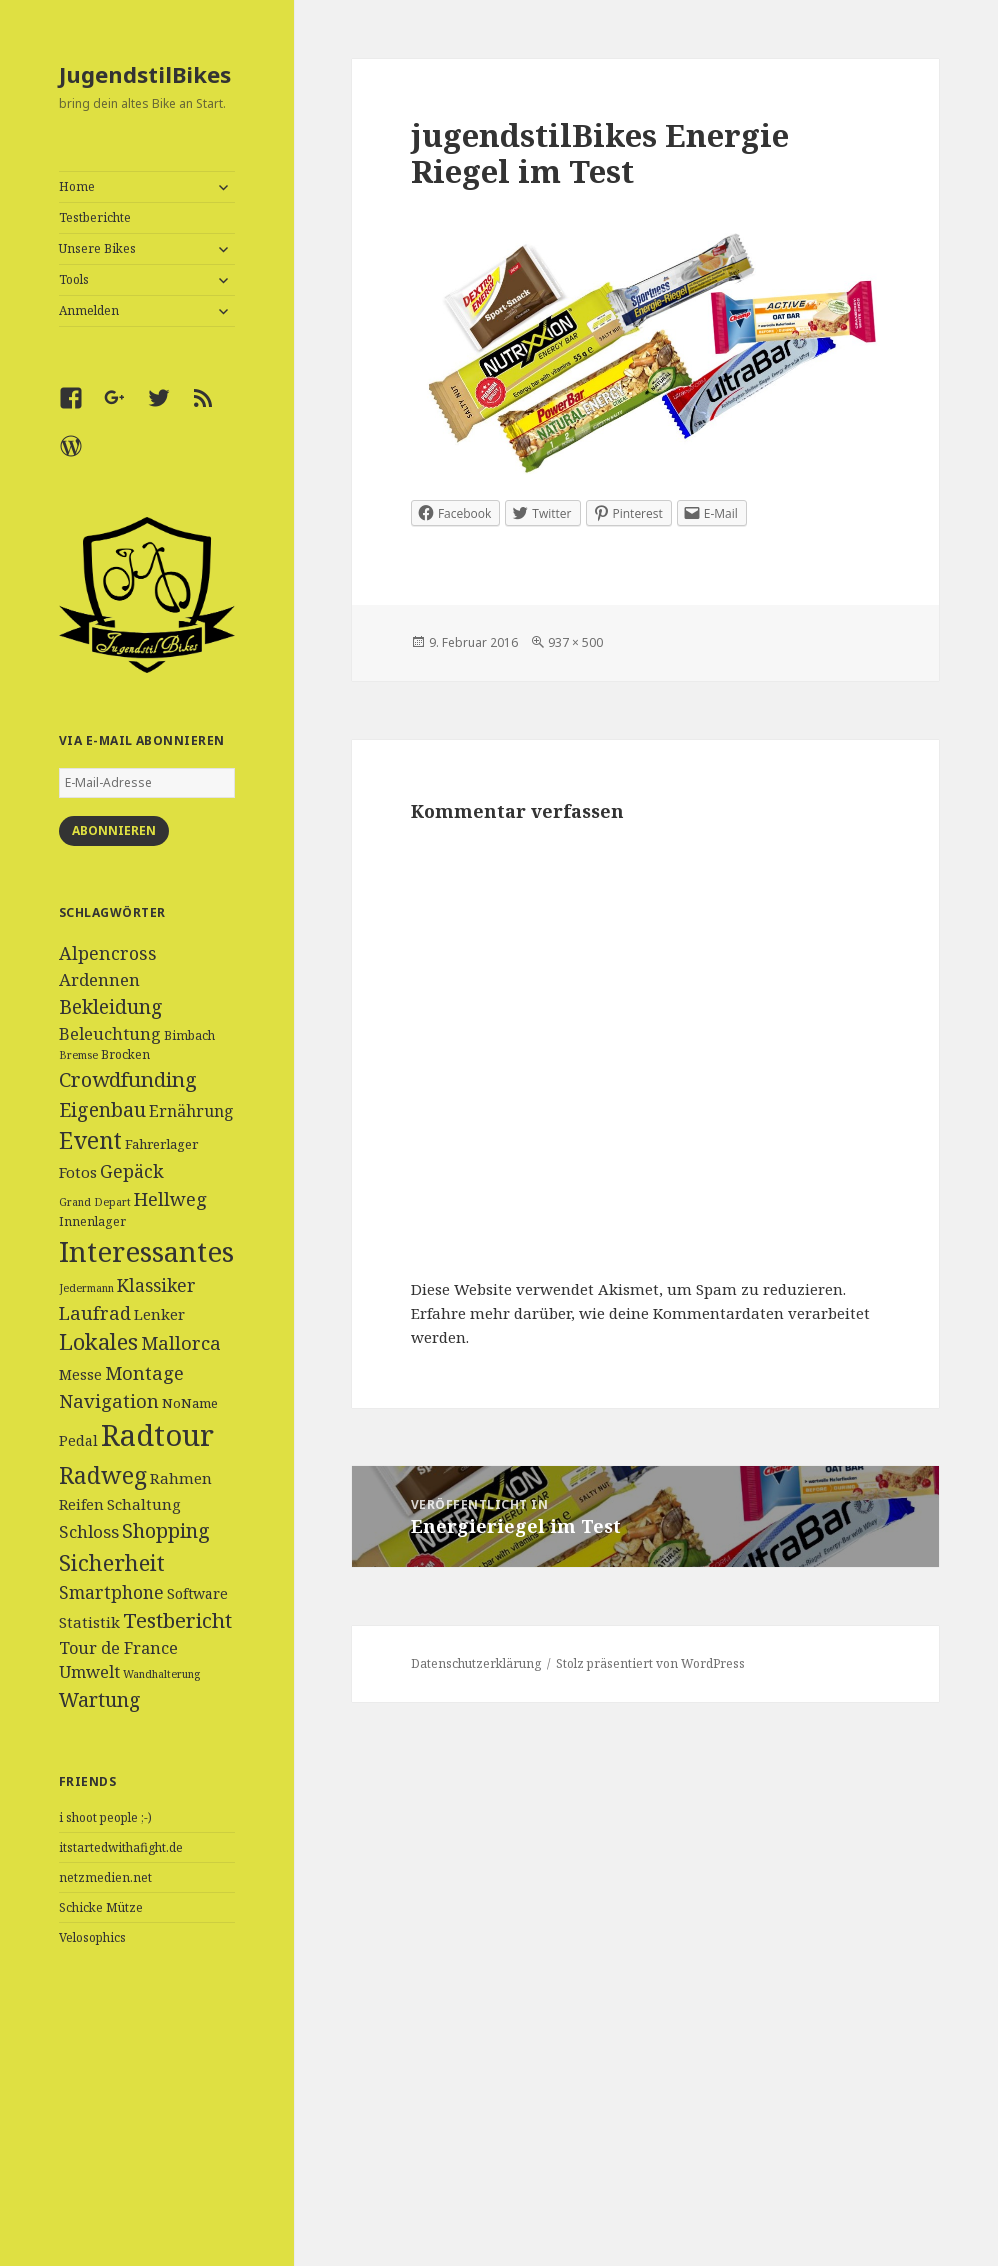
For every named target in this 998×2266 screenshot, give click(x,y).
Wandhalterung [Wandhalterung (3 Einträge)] (161, 1674)
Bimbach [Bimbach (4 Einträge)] (189, 1035)
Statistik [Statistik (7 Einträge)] (89, 1622)
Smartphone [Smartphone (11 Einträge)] (111, 1592)
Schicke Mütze (101, 1907)
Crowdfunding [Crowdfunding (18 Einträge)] (128, 1079)
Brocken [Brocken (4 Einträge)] (125, 1054)
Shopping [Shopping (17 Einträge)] (166, 1530)
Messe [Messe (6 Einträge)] (80, 1374)
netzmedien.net (105, 1877)
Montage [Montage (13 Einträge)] (144, 1372)
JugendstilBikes (145, 74)
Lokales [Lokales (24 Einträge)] (98, 1341)
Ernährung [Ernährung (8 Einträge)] (191, 1111)
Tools (74, 279)
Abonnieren (114, 830)
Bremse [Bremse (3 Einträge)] (78, 1055)
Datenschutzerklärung (476, 1663)
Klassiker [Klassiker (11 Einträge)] (156, 1285)
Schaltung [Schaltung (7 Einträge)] (144, 1504)
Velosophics (92, 1937)
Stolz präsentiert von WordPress (650, 1663)
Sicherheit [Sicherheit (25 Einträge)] (112, 1562)
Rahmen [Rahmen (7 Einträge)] (181, 1478)
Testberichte (95, 217)
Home (77, 186)
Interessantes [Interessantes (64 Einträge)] (146, 1251)
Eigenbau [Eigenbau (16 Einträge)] (102, 1109)
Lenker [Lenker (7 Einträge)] (159, 1314)
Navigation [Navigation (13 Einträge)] (109, 1400)
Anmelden (89, 310)
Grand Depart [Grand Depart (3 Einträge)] (95, 1202)
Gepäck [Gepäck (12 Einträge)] (132, 1171)
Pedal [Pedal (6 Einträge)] (78, 1440)
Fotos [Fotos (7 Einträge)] (78, 1172)
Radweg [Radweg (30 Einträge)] (103, 1475)
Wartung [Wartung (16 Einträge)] (100, 1699)
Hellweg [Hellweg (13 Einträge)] (170, 1198)
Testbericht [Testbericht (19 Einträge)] (177, 1620)
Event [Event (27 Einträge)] (90, 1140)
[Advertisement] (147, 2131)
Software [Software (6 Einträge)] (197, 1593)
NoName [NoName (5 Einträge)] (190, 1403)
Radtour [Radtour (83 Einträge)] (157, 1435)
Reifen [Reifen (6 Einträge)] (81, 1504)
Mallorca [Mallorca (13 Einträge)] (181, 1342)
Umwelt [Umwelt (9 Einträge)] (89, 1672)
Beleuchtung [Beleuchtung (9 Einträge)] (110, 1034)
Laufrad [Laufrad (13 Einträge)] (95, 1312)
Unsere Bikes (97, 248)
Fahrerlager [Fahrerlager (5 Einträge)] (161, 1144)
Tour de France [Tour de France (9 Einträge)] (118, 1648)
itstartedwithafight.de (121, 1847)
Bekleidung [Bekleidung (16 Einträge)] (111, 1006)
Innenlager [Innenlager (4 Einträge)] (92, 1221)
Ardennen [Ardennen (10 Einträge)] (99, 979)
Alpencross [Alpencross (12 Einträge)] (108, 953)
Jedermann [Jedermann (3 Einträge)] (86, 1288)
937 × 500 (575, 642)
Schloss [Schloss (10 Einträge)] (89, 1531)
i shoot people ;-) (105, 1817)
